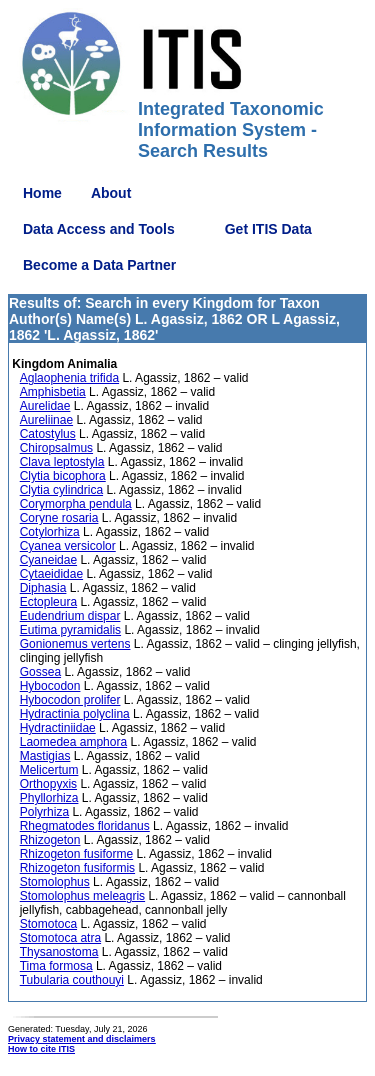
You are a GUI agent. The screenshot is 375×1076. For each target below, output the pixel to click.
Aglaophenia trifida (69, 378)
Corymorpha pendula (76, 504)
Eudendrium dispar (70, 616)
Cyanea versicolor (68, 546)
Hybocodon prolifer (70, 700)
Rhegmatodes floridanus (85, 826)
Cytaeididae (51, 574)
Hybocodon (50, 686)
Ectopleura (48, 602)
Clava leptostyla (62, 462)
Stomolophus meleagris (82, 896)
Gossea (40, 672)
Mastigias (45, 756)
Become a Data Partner (99, 265)
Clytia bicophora (63, 476)
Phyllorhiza (49, 798)
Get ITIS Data (268, 229)
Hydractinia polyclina (75, 714)
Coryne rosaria (59, 518)
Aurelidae (45, 406)
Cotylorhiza (50, 532)
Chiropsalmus (56, 448)
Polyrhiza (44, 812)
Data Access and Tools (99, 229)
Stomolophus (55, 882)
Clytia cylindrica (61, 490)
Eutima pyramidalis (70, 630)
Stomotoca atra (60, 938)
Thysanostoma (59, 952)
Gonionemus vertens (75, 644)
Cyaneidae (48, 560)
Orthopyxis (48, 784)
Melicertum (49, 770)
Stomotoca (48, 924)
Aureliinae (46, 420)
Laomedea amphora (73, 742)
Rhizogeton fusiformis (77, 868)
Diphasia (43, 588)
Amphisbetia (53, 392)
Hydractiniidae (58, 728)
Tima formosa (56, 966)
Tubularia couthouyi (72, 980)
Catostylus (48, 434)
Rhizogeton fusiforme (76, 854)
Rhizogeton (50, 840)
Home (42, 193)
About (111, 193)
